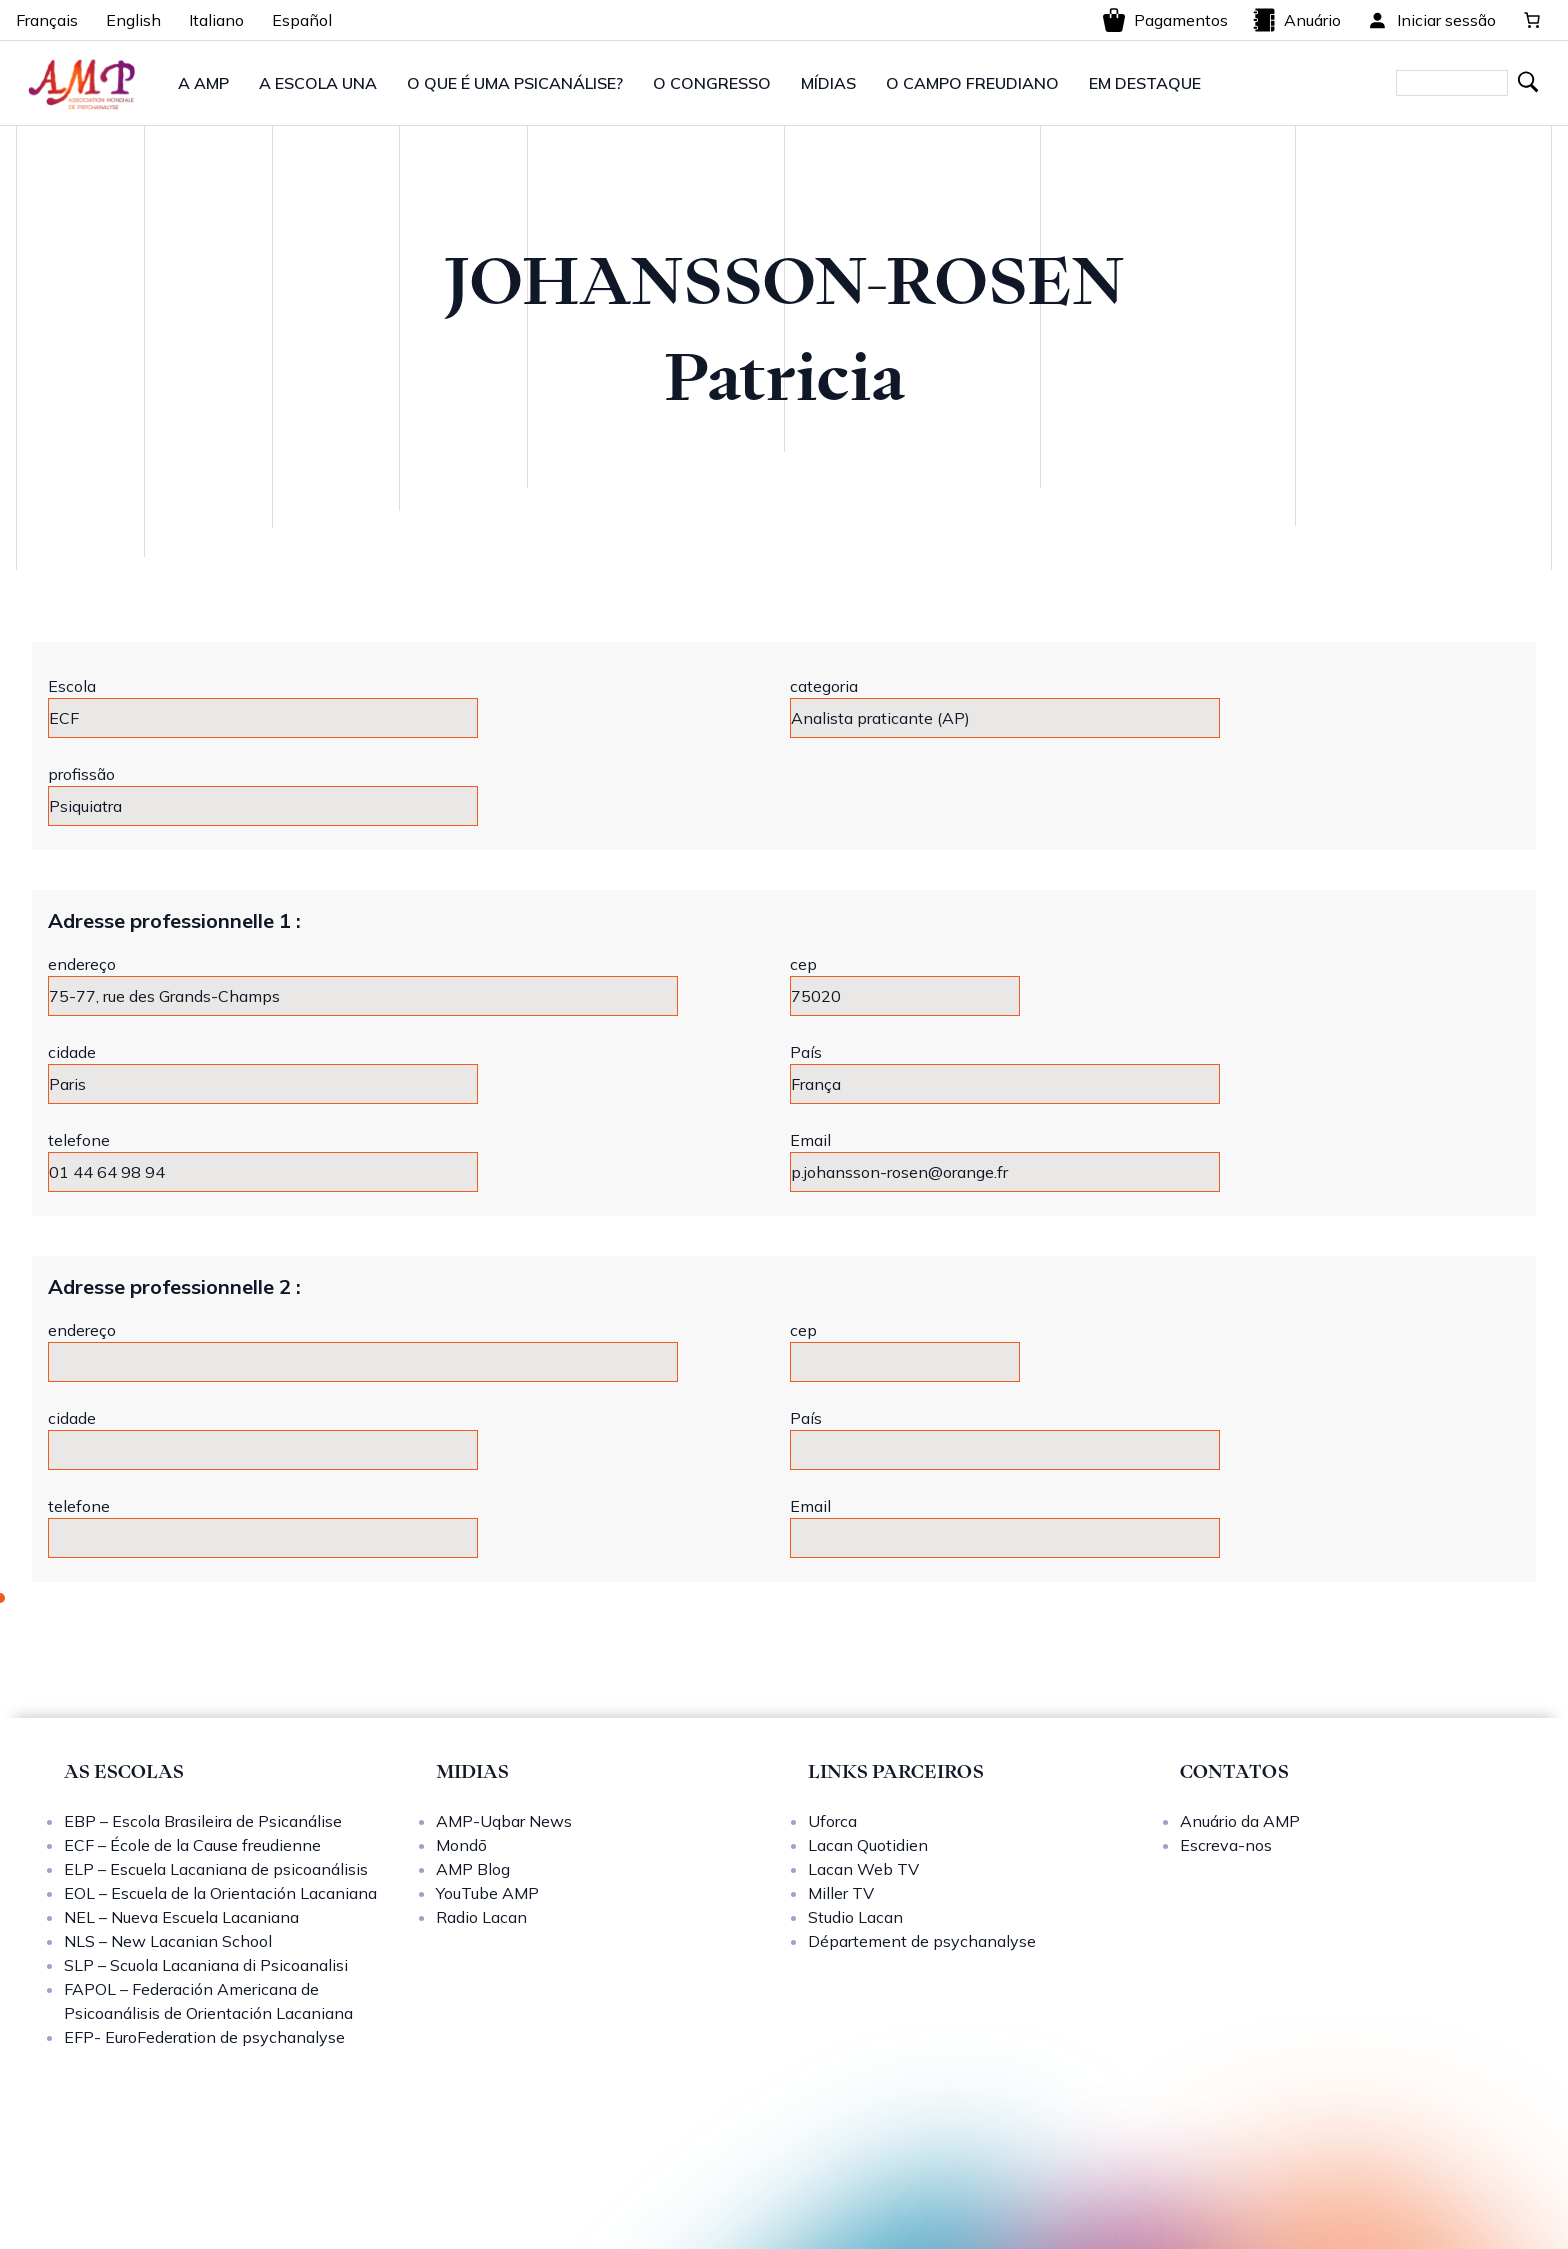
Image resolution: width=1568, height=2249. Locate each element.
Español (302, 20)
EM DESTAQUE (1145, 83)
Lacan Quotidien (868, 1845)
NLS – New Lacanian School (168, 1941)
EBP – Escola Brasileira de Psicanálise (203, 1821)
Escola (72, 686)
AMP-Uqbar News (504, 1821)
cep (803, 964)
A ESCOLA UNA (318, 83)
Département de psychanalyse (922, 1941)
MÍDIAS (828, 83)
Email (810, 1140)
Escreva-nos (1226, 1845)
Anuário (1296, 20)
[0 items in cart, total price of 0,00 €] (1532, 20)
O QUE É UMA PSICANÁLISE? (515, 83)
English (133, 20)
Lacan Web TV (863, 1869)
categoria (824, 686)
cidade (72, 1052)
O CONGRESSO (712, 83)
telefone (79, 1140)
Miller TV (841, 1893)
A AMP (203, 83)
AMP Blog (473, 1869)
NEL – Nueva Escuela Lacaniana (181, 1917)
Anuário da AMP (1240, 1821)
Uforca (832, 1821)
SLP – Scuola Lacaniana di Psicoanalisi (206, 1965)
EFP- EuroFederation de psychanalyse (204, 2037)
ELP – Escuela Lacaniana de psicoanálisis (216, 1869)
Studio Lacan (855, 1917)
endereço (82, 964)
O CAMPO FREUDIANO (972, 83)
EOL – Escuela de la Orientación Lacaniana (220, 1893)
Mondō (461, 1845)
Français (47, 20)
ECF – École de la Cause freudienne (192, 1845)
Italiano (216, 20)
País (806, 1052)
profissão (81, 774)
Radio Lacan (481, 1917)
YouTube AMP (487, 1893)
